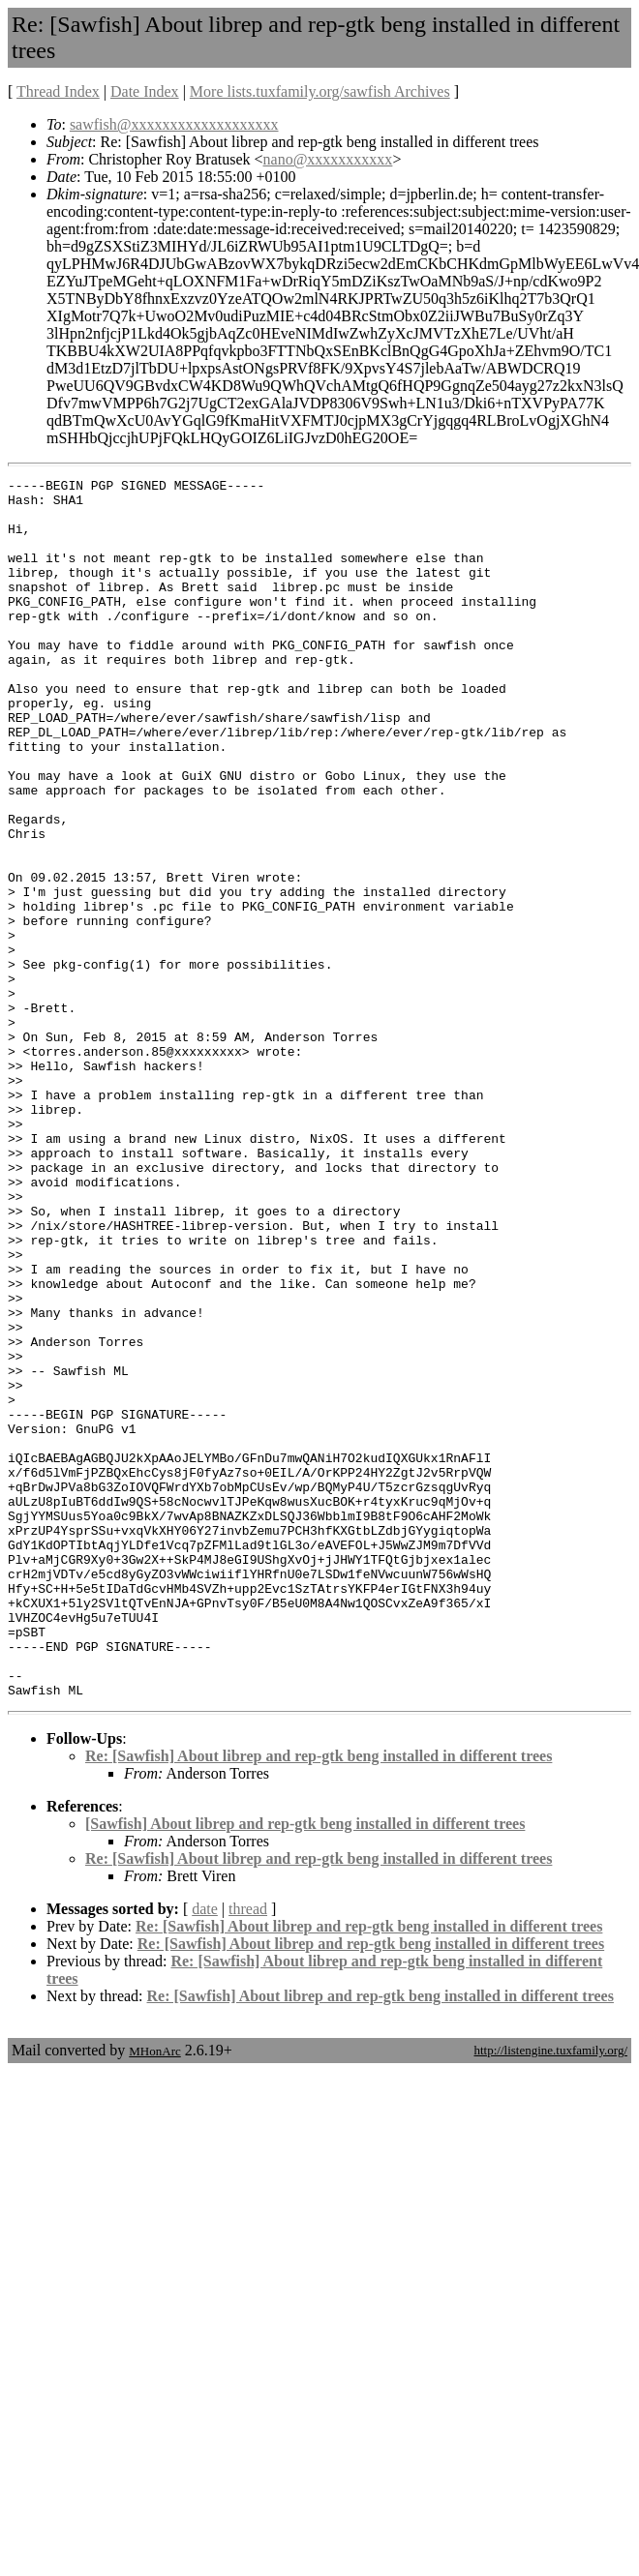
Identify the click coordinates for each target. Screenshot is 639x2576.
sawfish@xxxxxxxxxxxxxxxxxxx (174, 124)
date (205, 2152)
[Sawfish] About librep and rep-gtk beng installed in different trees (305, 2067)
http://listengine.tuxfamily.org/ (550, 2294)
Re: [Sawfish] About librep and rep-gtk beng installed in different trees (318, 2000)
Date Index (144, 91)
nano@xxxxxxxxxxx (328, 159)
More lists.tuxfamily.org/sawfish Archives (320, 91)
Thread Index (58, 91)
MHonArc (154, 2295)
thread (247, 2152)
